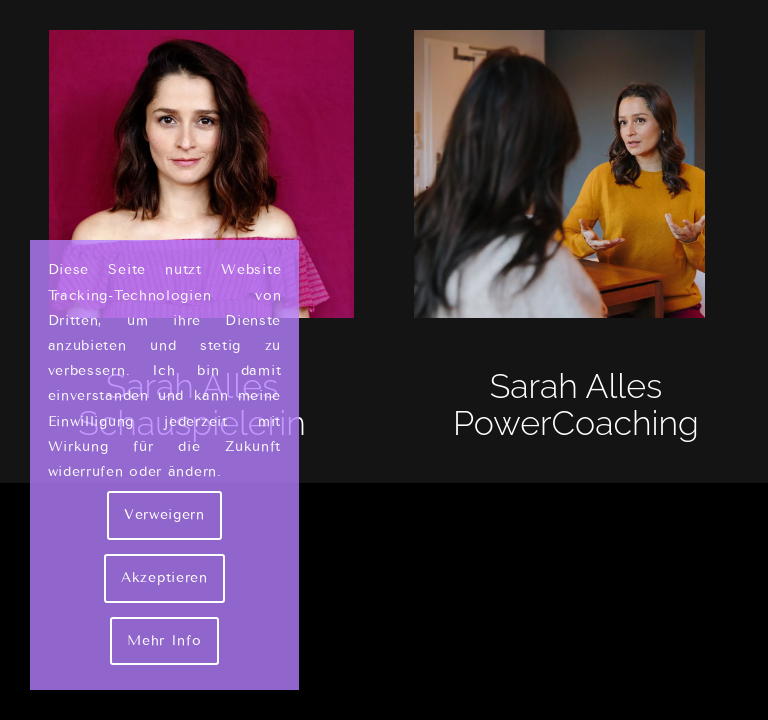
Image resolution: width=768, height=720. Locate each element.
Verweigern (164, 514)
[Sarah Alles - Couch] (576, 174)
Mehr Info (164, 640)
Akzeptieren (164, 577)
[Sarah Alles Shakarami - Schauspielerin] (192, 174)
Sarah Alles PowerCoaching (576, 404)
